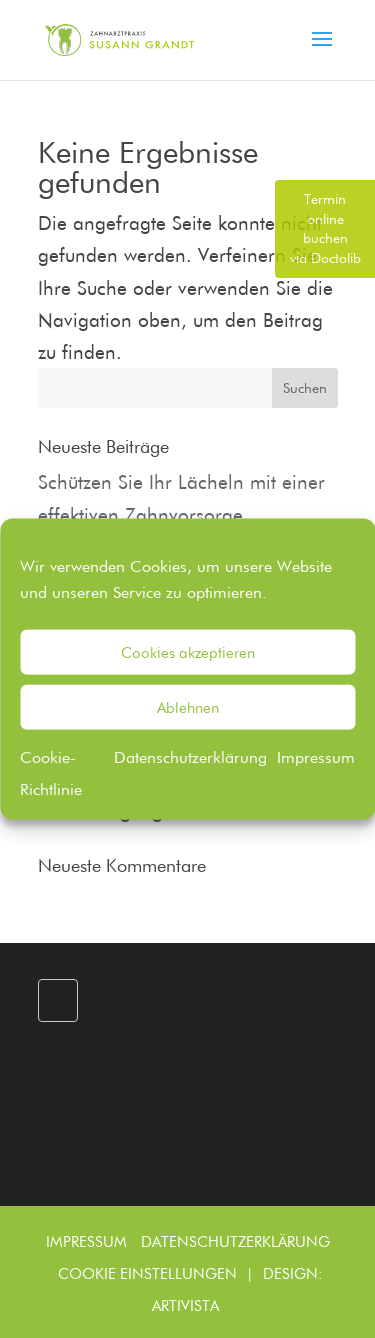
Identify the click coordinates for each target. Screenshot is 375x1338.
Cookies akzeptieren (188, 652)
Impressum (316, 757)
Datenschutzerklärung (190, 757)
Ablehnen (188, 707)
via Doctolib (325, 228)
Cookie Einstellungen (147, 1274)
